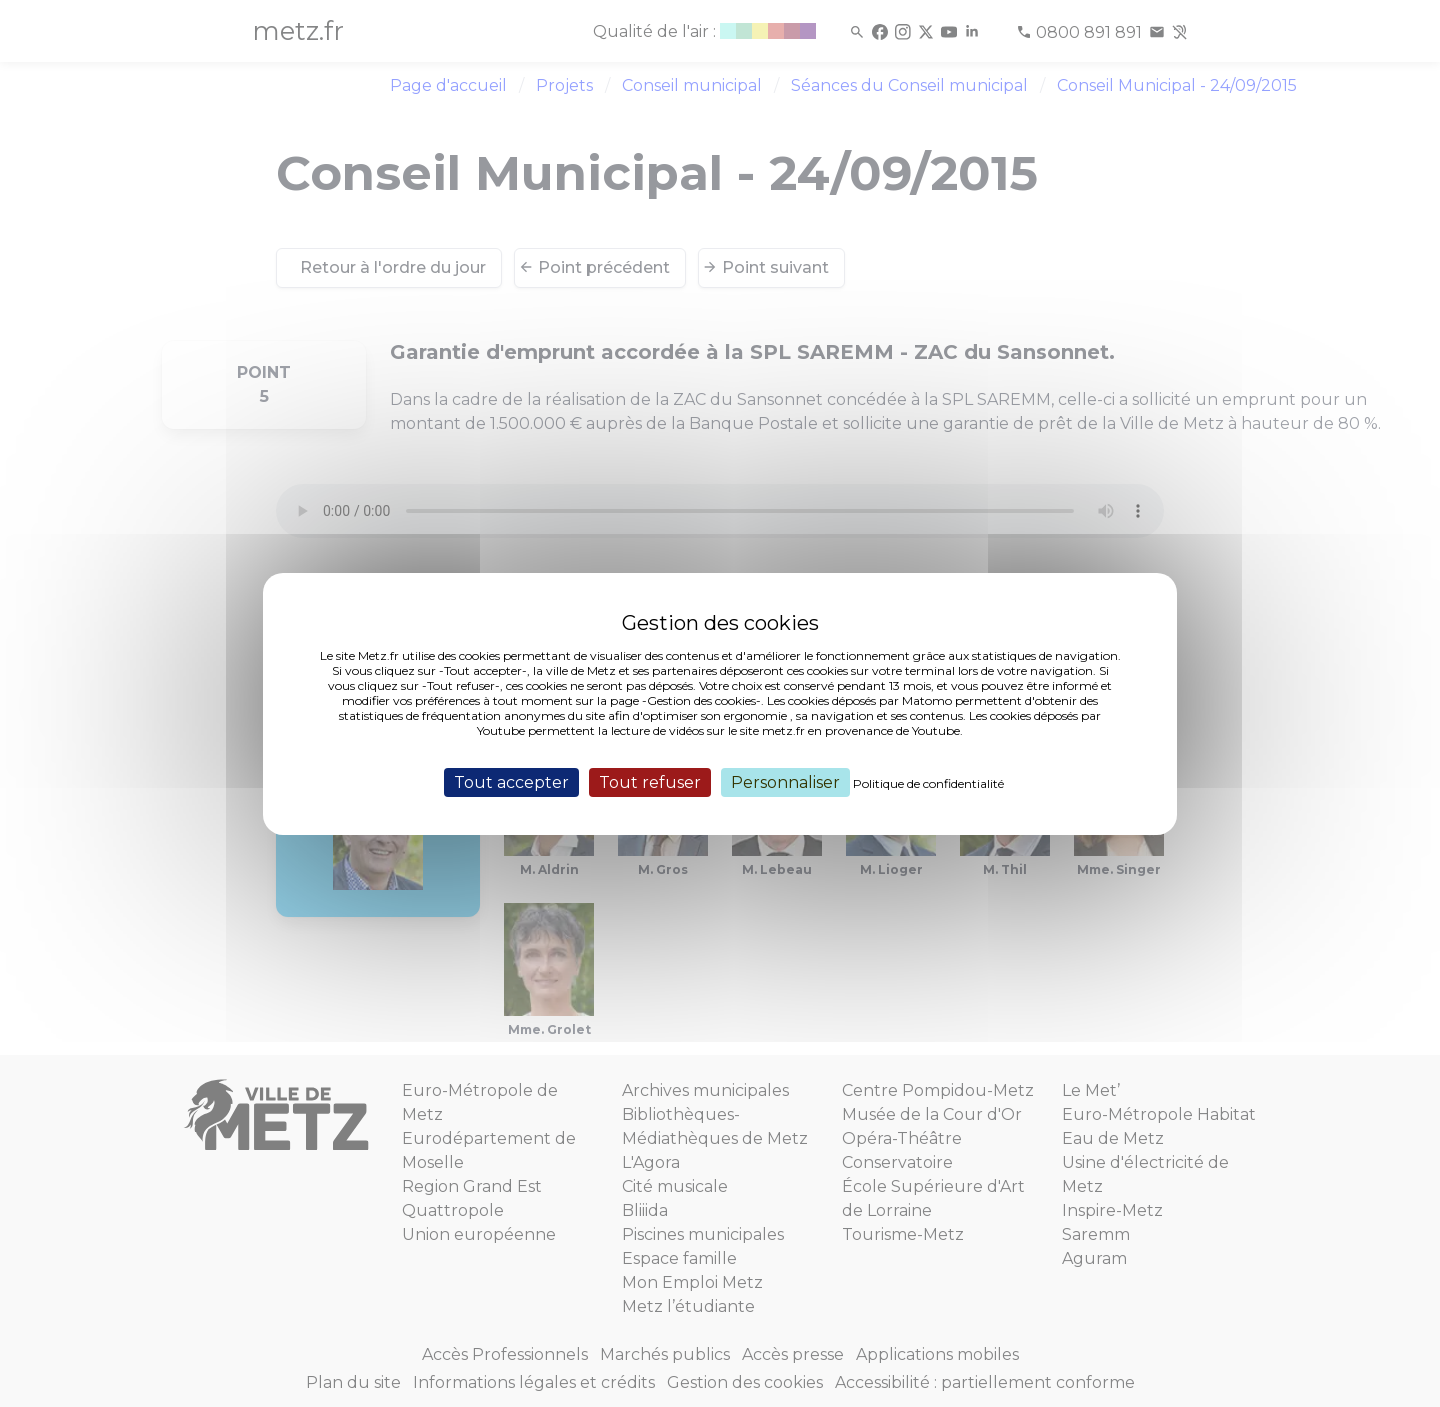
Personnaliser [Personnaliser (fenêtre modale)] (785, 781)
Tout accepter (511, 781)
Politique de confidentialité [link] (928, 782)
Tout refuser (650, 781)
